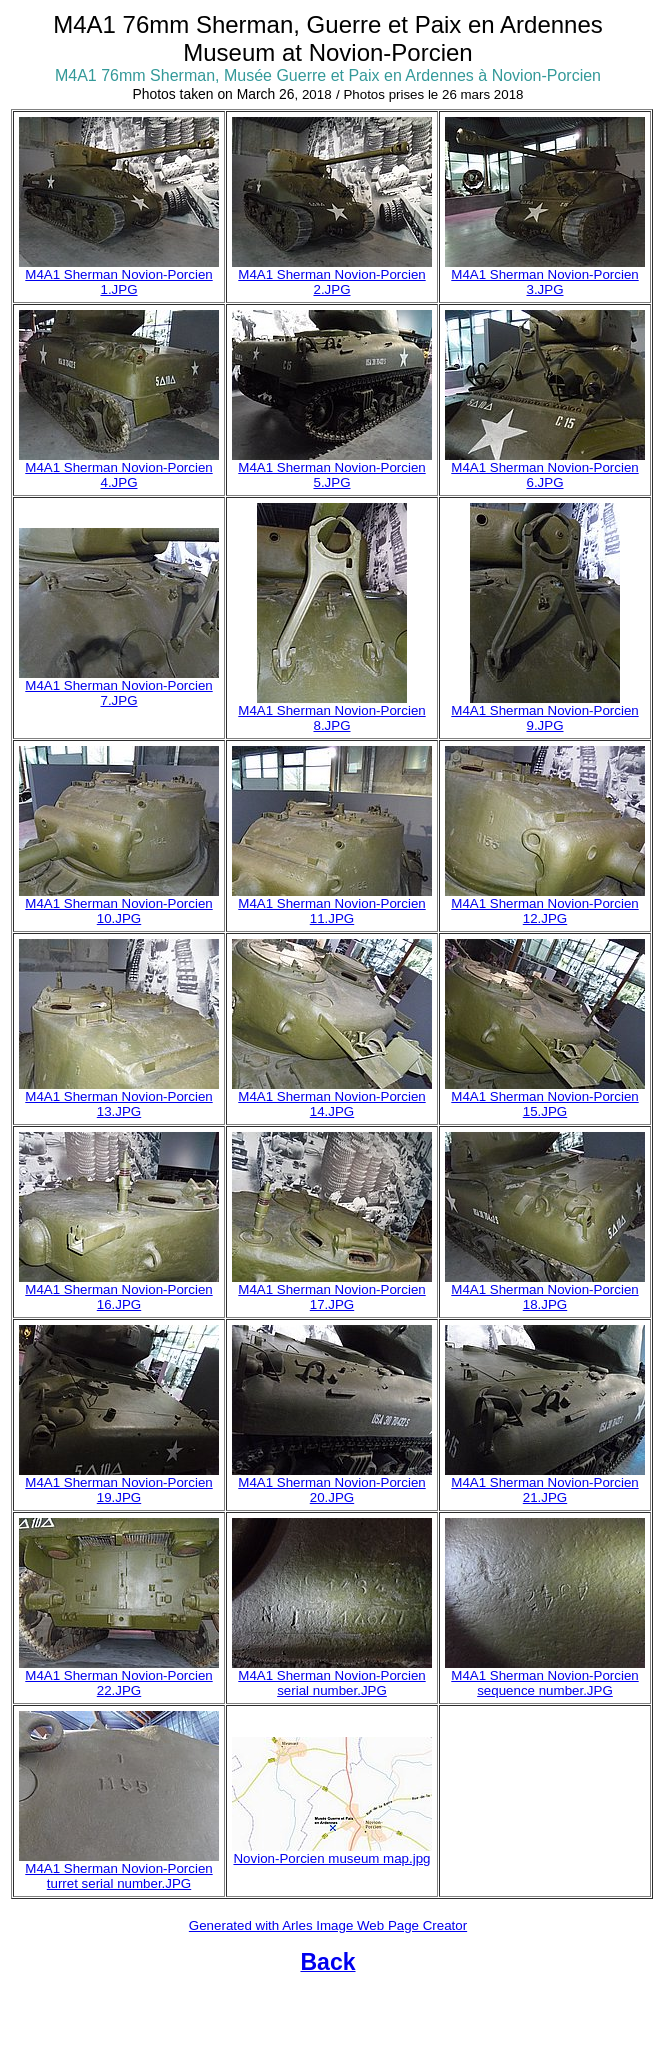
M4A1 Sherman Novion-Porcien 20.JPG (331, 1490)
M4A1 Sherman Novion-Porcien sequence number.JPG (544, 1683)
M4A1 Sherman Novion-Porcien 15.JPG (544, 1104)
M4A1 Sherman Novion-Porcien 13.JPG (118, 1104)
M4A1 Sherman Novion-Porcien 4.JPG (118, 475)
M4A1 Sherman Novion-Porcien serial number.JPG (331, 1683)
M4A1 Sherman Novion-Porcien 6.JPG (544, 475)
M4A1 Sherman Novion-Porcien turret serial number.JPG (118, 1876)
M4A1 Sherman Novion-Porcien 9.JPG (544, 718)
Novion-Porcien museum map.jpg (331, 1858)
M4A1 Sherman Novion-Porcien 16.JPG (118, 1297)
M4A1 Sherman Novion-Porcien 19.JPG (118, 1490)
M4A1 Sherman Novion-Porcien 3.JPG (544, 282)
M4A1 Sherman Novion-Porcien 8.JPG (331, 718)
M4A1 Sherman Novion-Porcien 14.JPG (331, 1104)
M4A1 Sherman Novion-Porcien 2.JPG (331, 282)
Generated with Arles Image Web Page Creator (328, 1925)
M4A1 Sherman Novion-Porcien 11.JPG (331, 911)
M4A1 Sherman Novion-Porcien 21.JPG (544, 1490)
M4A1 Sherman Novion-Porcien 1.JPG (118, 282)
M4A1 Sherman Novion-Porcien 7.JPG (118, 693)
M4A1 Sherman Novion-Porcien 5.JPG (331, 475)
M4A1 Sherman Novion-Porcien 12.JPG (544, 911)
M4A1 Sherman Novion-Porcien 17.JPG (331, 1297)
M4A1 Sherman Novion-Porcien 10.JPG (118, 911)
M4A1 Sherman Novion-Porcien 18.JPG (544, 1297)
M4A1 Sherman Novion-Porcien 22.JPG (118, 1683)
